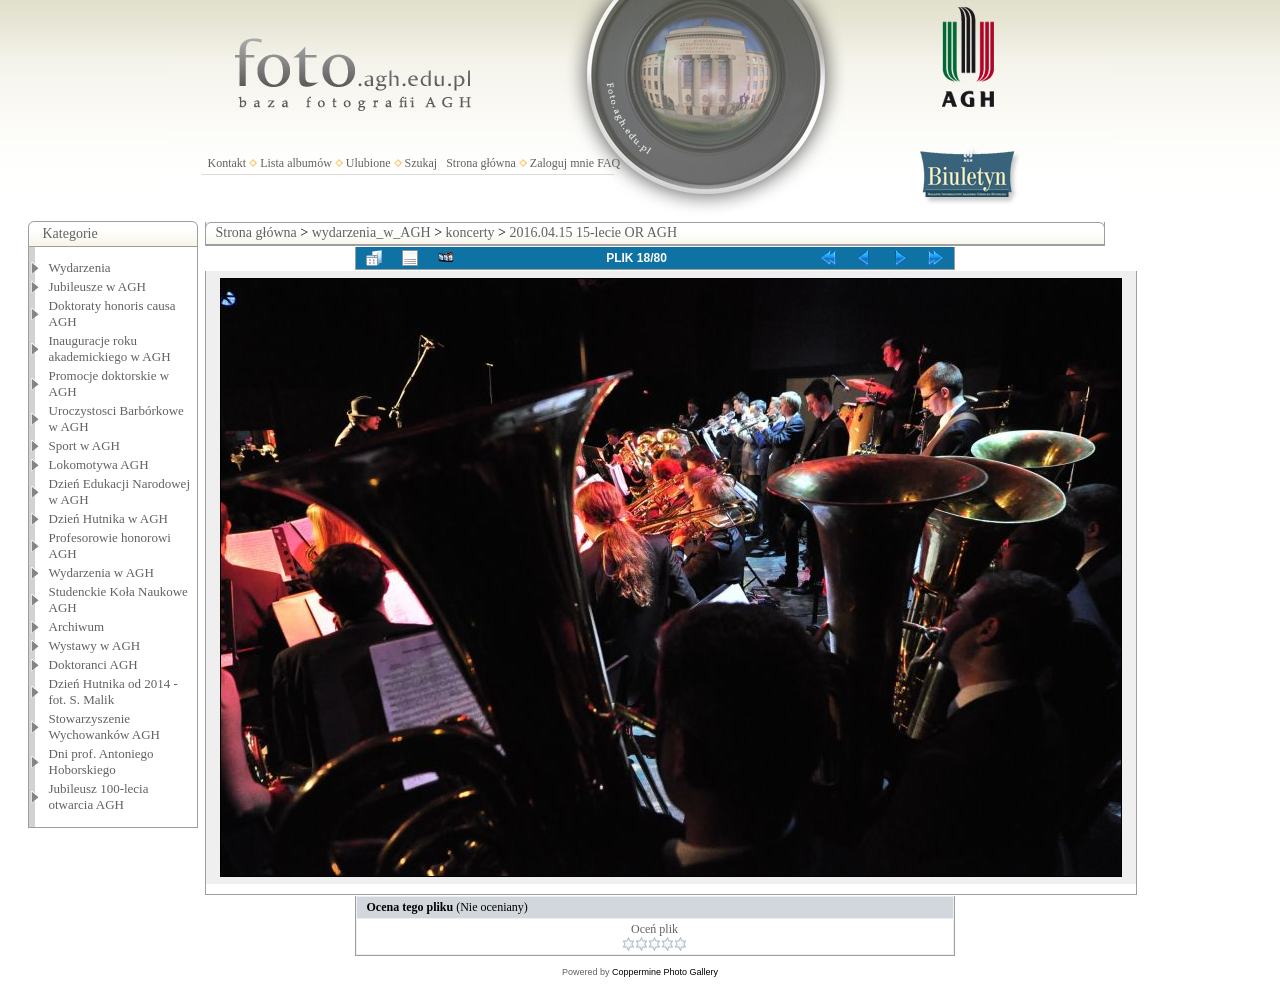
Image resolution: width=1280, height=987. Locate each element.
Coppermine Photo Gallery (665, 972)
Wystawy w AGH (95, 645)
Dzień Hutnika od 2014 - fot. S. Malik (113, 691)
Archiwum (77, 626)
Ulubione (368, 163)
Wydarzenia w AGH (101, 572)
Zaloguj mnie (562, 163)
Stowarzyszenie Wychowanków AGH (105, 726)
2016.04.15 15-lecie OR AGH (593, 232)
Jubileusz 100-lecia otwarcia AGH (99, 796)
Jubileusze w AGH (98, 286)
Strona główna (481, 163)
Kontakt (227, 163)
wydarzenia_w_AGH (371, 232)
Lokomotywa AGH (99, 464)
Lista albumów (296, 163)
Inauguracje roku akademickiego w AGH (110, 348)
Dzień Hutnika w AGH (109, 518)
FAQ (608, 163)
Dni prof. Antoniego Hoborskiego (101, 761)
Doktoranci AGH (93, 664)
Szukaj (421, 163)
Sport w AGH (85, 445)
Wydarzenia (80, 267)
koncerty (470, 232)
